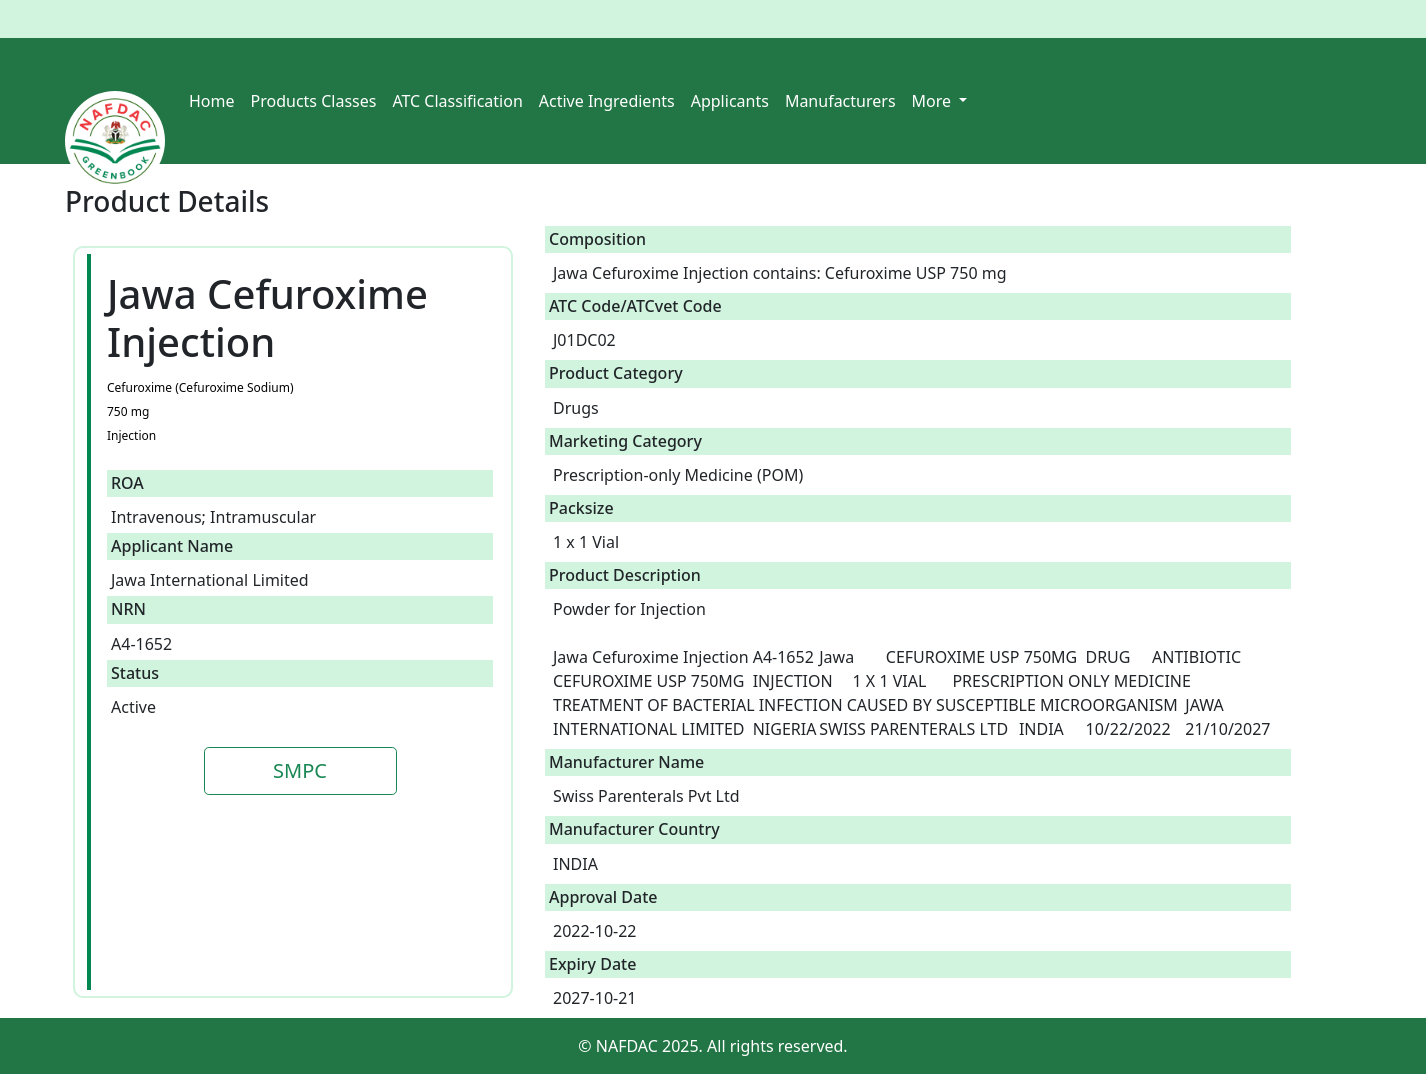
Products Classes (314, 101)
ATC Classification (457, 101)
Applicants (730, 101)
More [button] (934, 101)
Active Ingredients (607, 101)
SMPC (300, 770)
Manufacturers (840, 101)
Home (212, 101)
